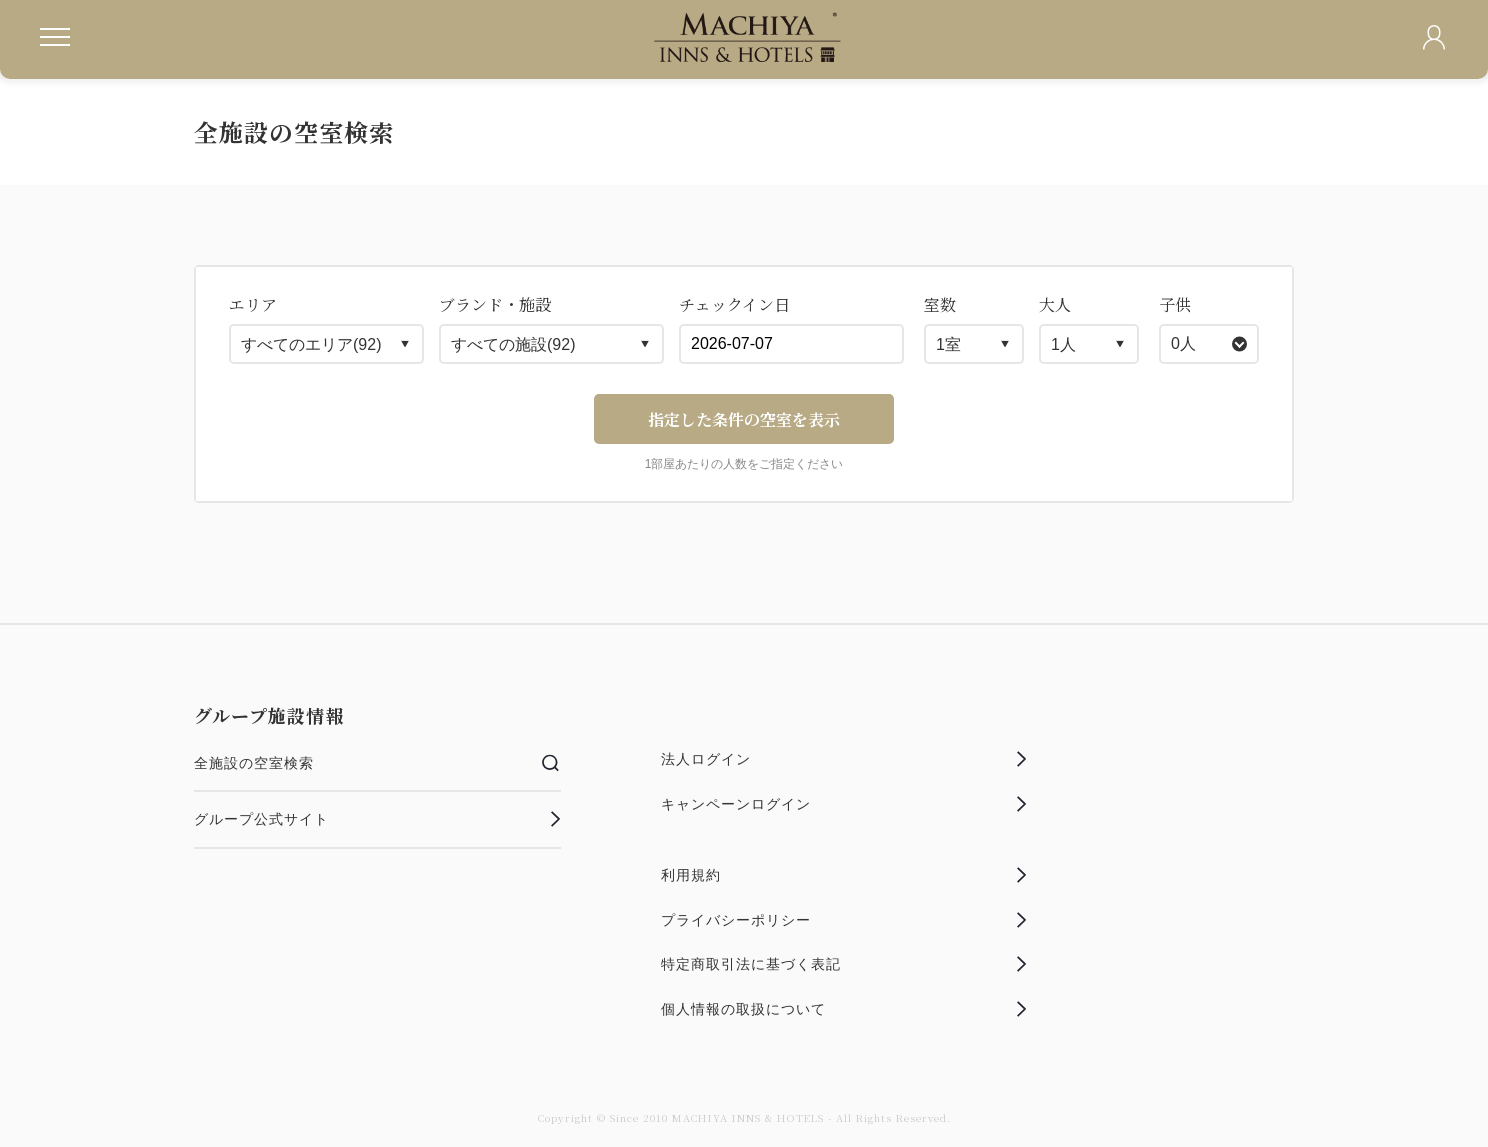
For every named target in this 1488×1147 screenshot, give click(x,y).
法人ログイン (844, 759)
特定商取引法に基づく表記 (844, 964)
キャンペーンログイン (844, 804)
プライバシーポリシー (844, 920)
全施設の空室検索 (377, 763)
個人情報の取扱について (844, 1009)
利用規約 (844, 875)
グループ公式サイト (377, 819)
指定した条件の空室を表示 (744, 419)
